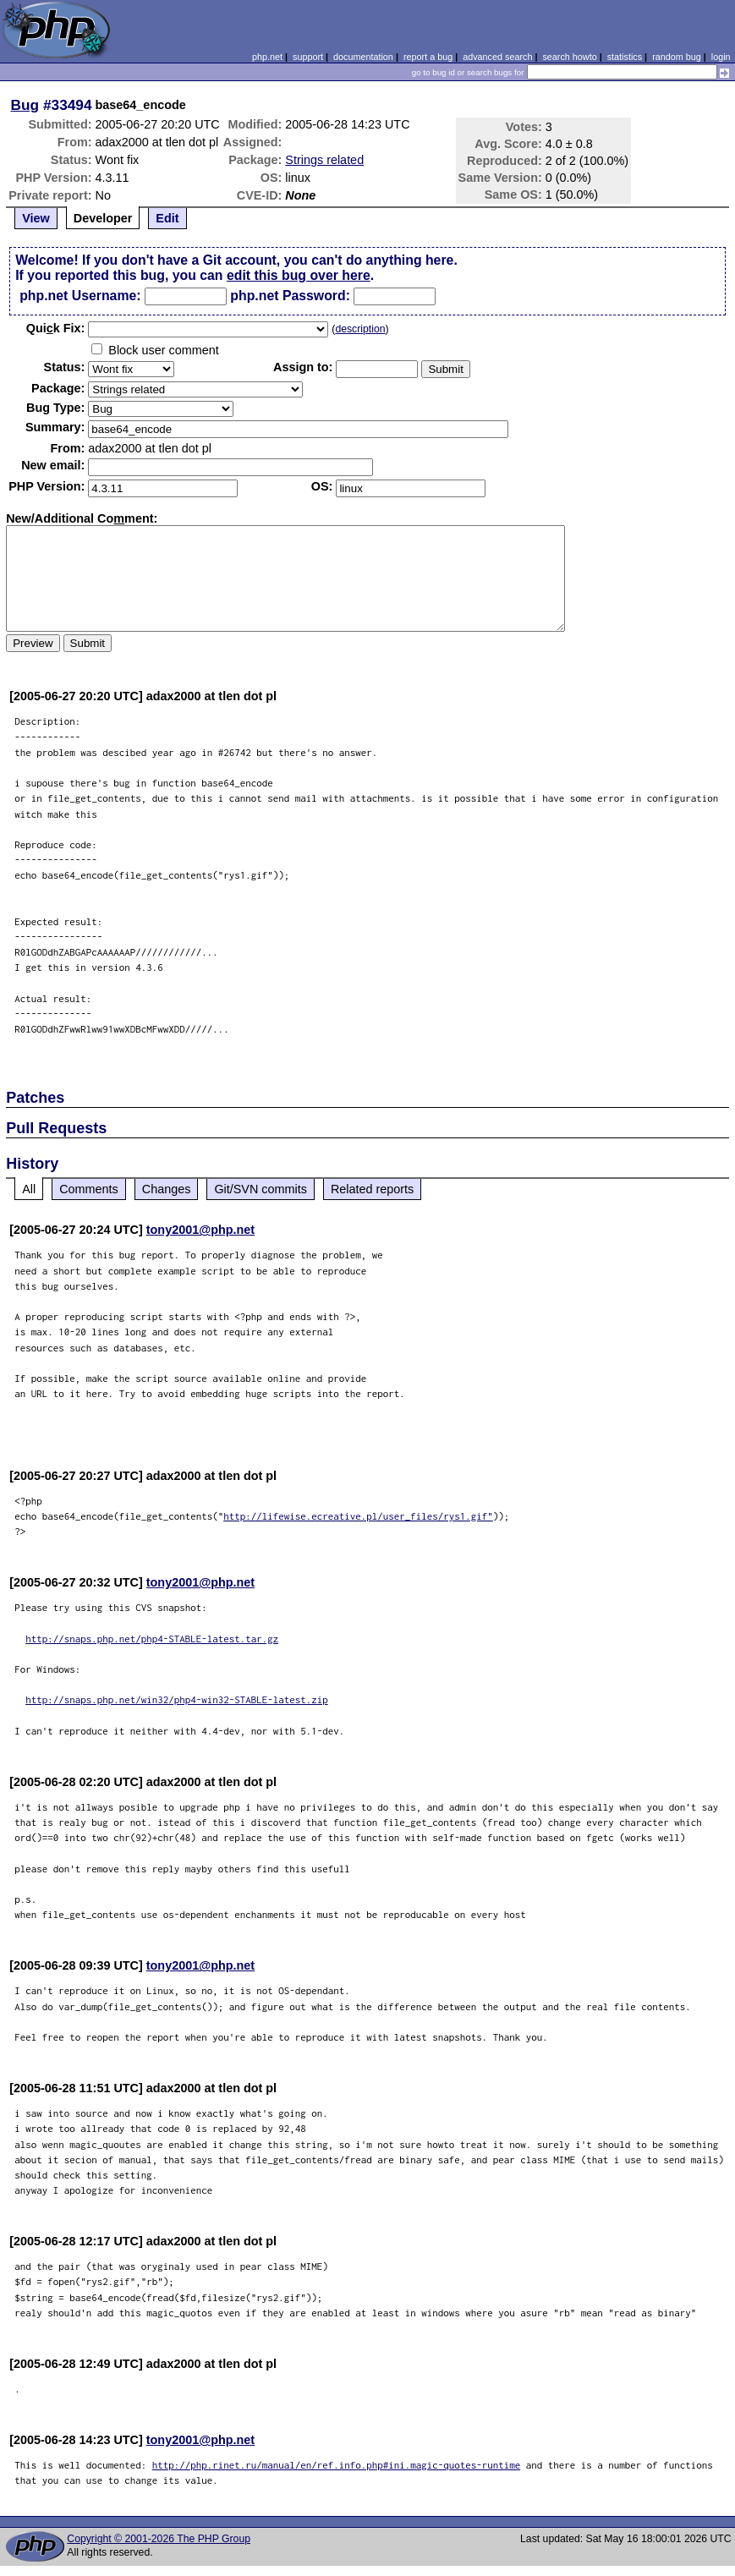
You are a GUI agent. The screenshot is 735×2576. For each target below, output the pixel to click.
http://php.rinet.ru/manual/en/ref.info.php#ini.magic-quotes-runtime (336, 2464)
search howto (569, 57)
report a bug (428, 57)
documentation (363, 57)
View (36, 218)
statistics (624, 57)
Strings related (324, 160)
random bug (676, 57)
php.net (267, 57)
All (29, 1189)
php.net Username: (79, 295)
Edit (167, 218)
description (360, 329)
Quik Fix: (55, 328)
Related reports (372, 1189)
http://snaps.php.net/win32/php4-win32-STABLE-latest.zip (176, 1699)
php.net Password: (290, 295)
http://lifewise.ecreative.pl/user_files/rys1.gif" (358, 1515)
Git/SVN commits (260, 1189)
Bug (25, 104)
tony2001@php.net (200, 1229)
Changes (166, 1189)
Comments (88, 1189)
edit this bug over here (298, 275)
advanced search (497, 57)
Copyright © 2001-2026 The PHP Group (158, 2539)
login (721, 57)
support (308, 57)
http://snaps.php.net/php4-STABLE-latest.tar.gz (151, 1638)
